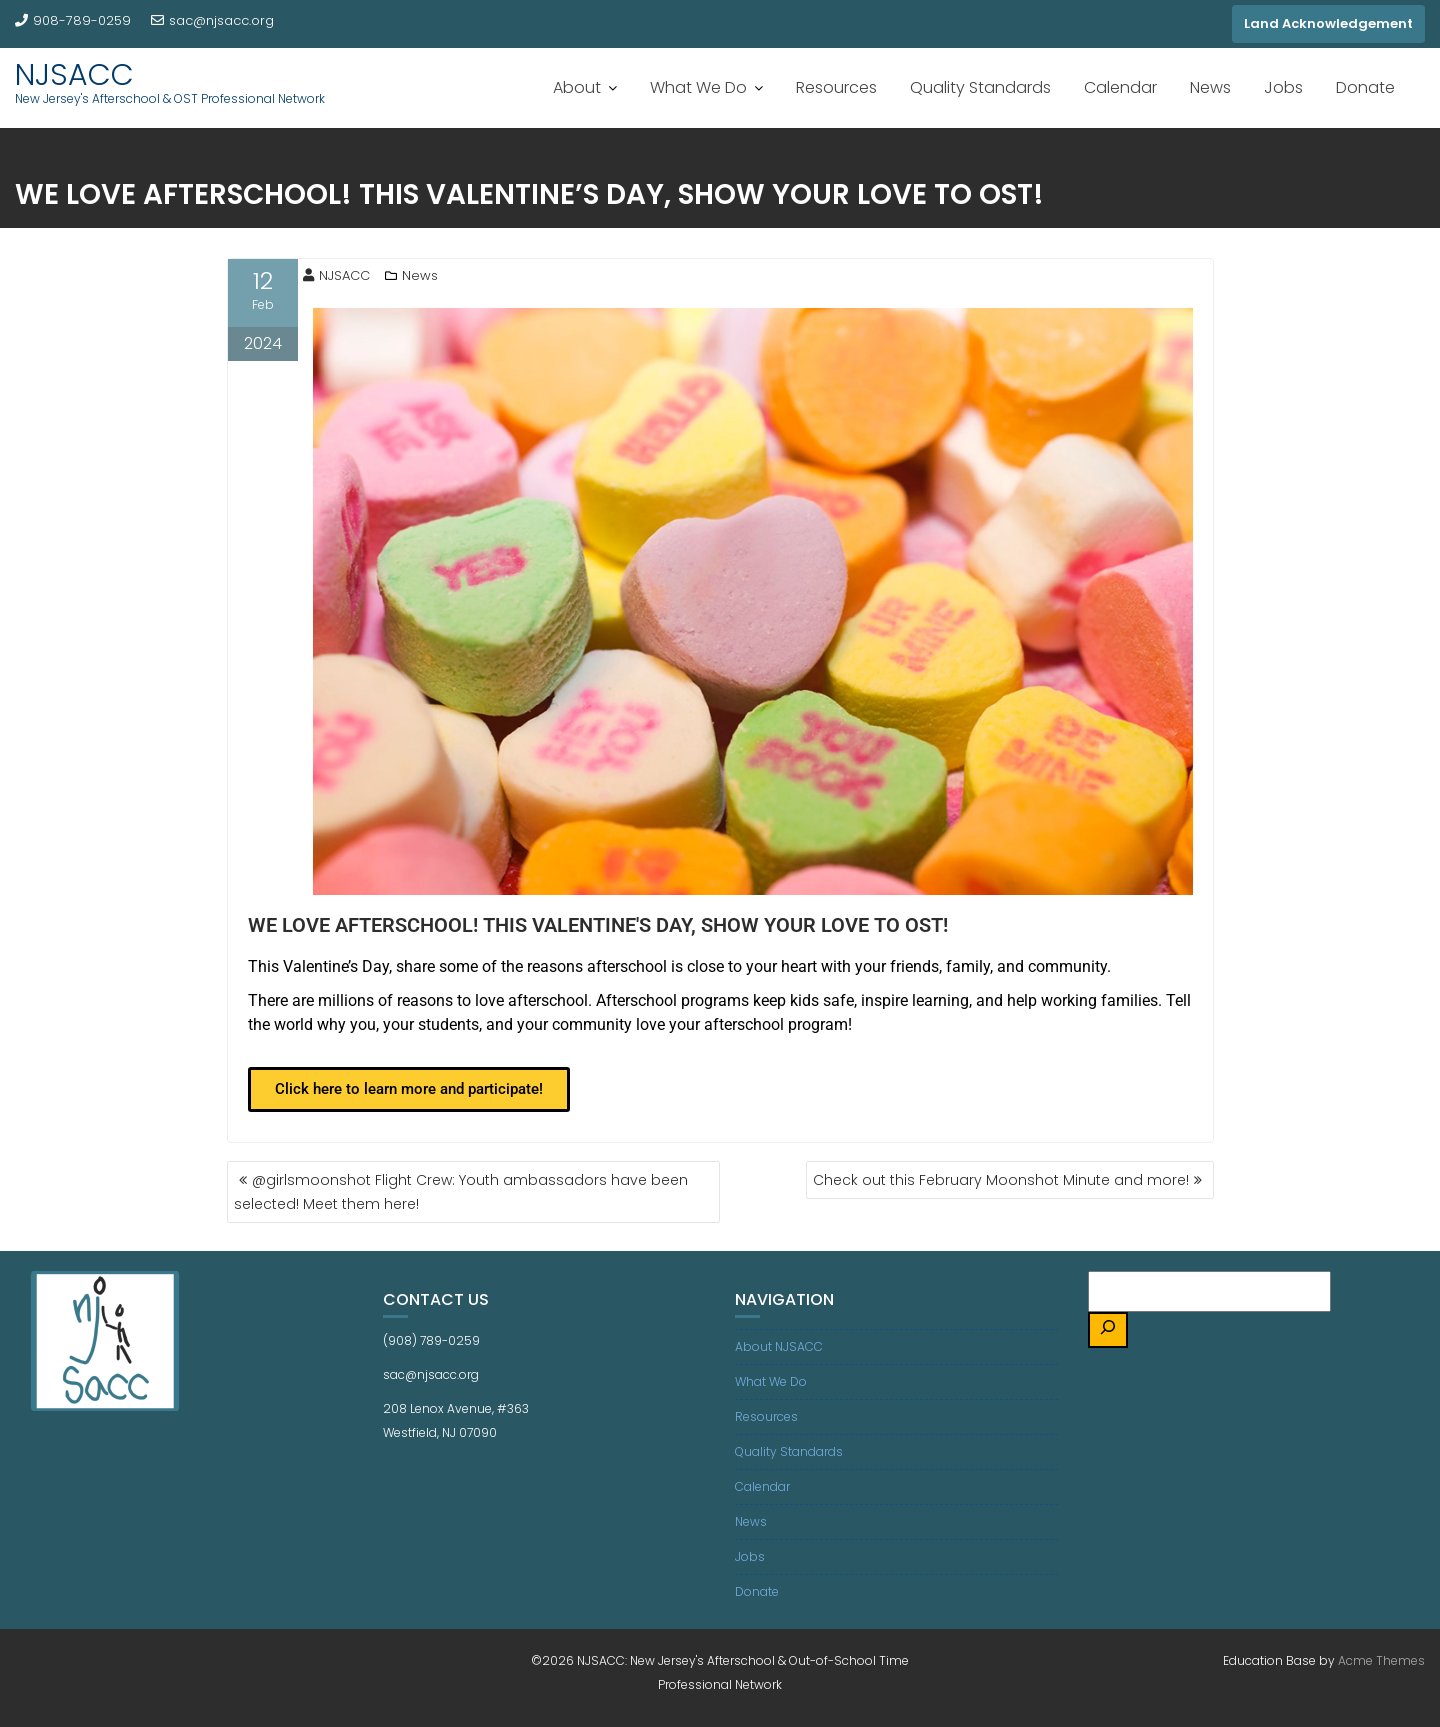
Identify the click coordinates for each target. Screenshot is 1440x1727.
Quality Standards (980, 87)
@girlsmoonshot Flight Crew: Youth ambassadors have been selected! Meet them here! (461, 1192)
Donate (1365, 87)
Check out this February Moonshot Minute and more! (1001, 1180)
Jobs (1283, 87)
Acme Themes (1381, 1660)
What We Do (698, 87)
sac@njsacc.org (212, 20)
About (577, 87)
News (1210, 87)
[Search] (1108, 1330)
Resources (836, 87)
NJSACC (74, 75)
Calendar (1120, 87)
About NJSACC (779, 1346)
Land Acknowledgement (1328, 23)
